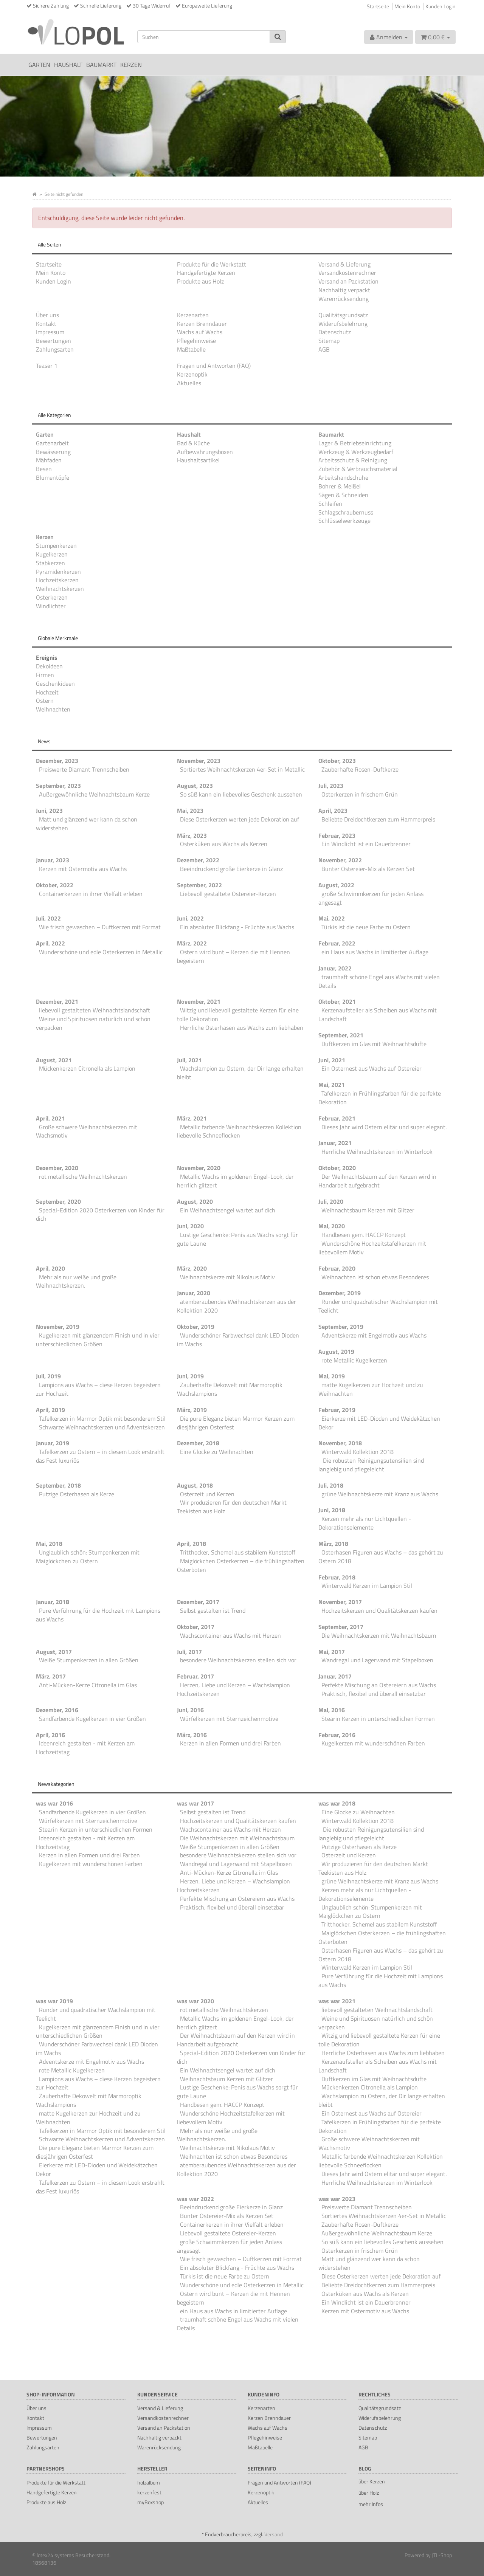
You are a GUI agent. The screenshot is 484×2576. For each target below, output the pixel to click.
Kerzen (131, 64)
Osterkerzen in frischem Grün (359, 794)
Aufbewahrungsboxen (205, 451)
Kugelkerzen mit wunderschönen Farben (373, 1743)
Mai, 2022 (331, 918)
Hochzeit (47, 692)
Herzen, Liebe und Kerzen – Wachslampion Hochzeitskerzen (233, 1689)
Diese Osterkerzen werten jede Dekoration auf (239, 819)
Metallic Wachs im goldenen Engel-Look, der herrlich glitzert (235, 1181)
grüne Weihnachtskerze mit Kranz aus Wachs (379, 1494)
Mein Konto (407, 6)
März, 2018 (333, 1543)
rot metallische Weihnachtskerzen (83, 1176)
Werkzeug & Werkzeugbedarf (355, 451)
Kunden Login (440, 6)
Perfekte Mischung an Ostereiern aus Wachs (378, 1684)
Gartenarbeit (52, 443)
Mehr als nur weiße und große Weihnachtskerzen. (76, 1281)
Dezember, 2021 (57, 1001)
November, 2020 (198, 1167)
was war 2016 (54, 1803)
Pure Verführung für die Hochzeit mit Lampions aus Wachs (98, 1615)
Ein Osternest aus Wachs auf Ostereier (371, 1068)
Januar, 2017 (335, 1676)
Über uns (47, 314)
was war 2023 (336, 2198)
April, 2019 (50, 1409)
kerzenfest (149, 2492)
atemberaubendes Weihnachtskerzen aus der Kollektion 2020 (236, 1306)
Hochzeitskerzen (57, 579)
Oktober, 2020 (337, 1167)
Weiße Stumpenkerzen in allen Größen (88, 1660)
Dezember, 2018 (198, 1443)
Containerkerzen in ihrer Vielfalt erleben (91, 893)
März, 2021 (192, 1118)
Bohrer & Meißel (339, 486)
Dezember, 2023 (57, 760)
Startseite (378, 6)
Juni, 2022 (190, 918)
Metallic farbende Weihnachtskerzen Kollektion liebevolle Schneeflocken (239, 1131)
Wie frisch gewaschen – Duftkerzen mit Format (100, 927)
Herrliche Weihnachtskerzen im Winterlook (377, 1151)
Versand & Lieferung (344, 264)
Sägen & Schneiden (343, 494)
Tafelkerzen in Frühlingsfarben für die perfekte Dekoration (379, 1098)
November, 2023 (198, 760)
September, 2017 (340, 1626)
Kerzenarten (193, 314)
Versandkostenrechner (347, 272)
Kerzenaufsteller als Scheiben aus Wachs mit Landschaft (377, 1014)
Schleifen (330, 503)
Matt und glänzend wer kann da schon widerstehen (86, 823)
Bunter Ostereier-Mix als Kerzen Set (368, 868)
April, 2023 (332, 810)
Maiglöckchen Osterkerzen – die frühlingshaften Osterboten (240, 1565)
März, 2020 (192, 1268)
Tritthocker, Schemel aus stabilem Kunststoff (237, 1552)
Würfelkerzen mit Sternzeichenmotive (229, 1718)
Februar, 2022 (336, 943)
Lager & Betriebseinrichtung (354, 443)
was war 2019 (54, 2001)
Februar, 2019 (336, 1409)
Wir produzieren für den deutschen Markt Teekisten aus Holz (232, 1507)
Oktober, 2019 (195, 1326)
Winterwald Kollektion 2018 (357, 1451)
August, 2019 (336, 1351)
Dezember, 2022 (198, 860)
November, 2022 (340, 860)
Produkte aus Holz (200, 281)
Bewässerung (53, 451)
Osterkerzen (52, 597)
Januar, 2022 (335, 968)
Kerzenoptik (192, 374)
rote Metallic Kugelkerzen (354, 1360)
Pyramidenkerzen (58, 571)
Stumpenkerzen (56, 545)
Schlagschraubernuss (345, 512)
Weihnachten (53, 709)
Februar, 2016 (336, 1734)
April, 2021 (50, 1118)
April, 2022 (50, 943)
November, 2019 (57, 1326)
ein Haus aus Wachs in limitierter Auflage (374, 951)
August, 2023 (195, 785)
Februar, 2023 (336, 835)
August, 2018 (195, 1485)
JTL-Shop (442, 2555)
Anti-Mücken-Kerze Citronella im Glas (88, 1684)
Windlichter (51, 606)
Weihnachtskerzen (60, 588)
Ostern (45, 700)
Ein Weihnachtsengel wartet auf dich (227, 1210)
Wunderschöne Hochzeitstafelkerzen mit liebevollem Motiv (372, 1248)
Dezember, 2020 (57, 1167)
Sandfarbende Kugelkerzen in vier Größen (92, 1718)
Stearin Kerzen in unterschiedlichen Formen (378, 1718)
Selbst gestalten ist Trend (212, 1610)
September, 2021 (340, 1035)
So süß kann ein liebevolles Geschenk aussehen (241, 794)
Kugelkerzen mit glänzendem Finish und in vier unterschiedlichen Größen (98, 1339)
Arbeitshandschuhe (343, 477)
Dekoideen (49, 666)
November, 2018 (340, 1443)
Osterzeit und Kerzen (207, 1494)
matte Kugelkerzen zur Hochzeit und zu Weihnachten (370, 1389)
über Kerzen (371, 2481)
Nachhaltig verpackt (344, 289)
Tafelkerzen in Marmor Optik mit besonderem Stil (102, 1418)
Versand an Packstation (348, 281)
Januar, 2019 (52, 1443)
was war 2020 (195, 2001)
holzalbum (148, 2482)
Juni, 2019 (190, 1376)
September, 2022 (199, 885)
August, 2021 (54, 1060)
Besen (44, 468)
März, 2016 (192, 1734)
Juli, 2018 (330, 1485)
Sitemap (329, 340)
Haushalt (68, 64)
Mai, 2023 (190, 810)
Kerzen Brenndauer (202, 323)
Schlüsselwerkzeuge (344, 520)
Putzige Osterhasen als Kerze (76, 1494)
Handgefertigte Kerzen (206, 272)
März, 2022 (192, 943)
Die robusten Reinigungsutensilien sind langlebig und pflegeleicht (371, 1465)
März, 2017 (51, 1676)
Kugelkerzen (52, 554)
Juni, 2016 (190, 1709)
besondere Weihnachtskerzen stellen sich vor (238, 1660)
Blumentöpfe (52, 477)
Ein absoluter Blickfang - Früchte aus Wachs (237, 927)
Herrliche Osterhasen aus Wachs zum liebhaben (241, 1027)
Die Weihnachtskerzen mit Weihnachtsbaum (378, 1635)
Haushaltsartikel (198, 460)
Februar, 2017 (195, 1676)
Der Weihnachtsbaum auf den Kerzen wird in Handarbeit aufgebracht (377, 1181)
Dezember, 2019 (339, 1292)
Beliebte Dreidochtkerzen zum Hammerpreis (378, 819)
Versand (273, 2534)
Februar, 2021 (336, 1118)
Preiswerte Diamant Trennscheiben (84, 769)
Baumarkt (101, 64)
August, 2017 (54, 1651)
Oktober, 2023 (337, 760)
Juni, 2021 (331, 1060)
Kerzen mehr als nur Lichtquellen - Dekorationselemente (364, 1523)
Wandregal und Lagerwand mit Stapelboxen (377, 1660)
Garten (39, 64)
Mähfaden (49, 460)
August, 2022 (336, 885)
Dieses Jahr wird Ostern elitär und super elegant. (384, 1126)
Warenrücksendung (343, 298)
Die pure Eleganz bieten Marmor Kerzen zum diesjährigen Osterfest (236, 1423)
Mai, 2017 (331, 1651)
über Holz (368, 2493)
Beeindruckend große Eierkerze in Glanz (231, 868)
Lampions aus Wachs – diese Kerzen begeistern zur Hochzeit (98, 1389)
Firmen (45, 674)
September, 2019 (340, 1326)
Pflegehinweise (196, 340)
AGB (324, 349)
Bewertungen (53, 340)
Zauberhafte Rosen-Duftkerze (360, 769)
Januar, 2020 (193, 1292)
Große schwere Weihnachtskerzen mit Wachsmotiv (86, 1131)
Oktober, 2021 (337, 1001)
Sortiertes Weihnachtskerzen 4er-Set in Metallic (242, 769)
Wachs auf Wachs (199, 331)
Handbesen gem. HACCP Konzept (363, 1234)
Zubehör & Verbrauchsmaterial (357, 468)
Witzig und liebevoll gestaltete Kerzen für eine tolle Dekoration (238, 1014)
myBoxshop (150, 2502)
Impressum (50, 331)
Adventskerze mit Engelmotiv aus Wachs (374, 1335)
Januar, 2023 (52, 860)
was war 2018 (336, 1803)
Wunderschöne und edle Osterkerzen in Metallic (101, 951)
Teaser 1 (46, 365)
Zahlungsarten (55, 349)
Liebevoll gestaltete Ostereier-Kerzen (228, 893)
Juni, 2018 (331, 1509)
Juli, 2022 (48, 918)
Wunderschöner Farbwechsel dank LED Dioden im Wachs (238, 1339)
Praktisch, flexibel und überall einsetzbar (373, 1693)
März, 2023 (192, 835)
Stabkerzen (50, 562)
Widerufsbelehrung (343, 323)
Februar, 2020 (336, 1268)
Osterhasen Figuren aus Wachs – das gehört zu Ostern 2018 (380, 1556)
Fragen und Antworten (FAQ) (214, 365)
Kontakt (46, 323)
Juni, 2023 (49, 810)
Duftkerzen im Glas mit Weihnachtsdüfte (374, 1043)
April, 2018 (191, 1543)
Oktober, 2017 (195, 1626)
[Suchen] (203, 36)
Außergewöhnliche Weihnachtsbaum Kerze (94, 794)
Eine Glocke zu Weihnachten (216, 1451)
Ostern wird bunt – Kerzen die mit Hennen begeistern (233, 956)
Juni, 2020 (190, 1226)
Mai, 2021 (331, 1084)
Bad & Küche (193, 443)
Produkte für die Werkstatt (211, 264)
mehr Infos (370, 2504)
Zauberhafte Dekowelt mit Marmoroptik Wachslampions (229, 1389)
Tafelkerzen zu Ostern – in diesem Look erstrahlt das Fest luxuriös (100, 1456)
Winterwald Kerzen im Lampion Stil (366, 1585)
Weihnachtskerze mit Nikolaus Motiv (227, 1277)
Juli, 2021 (189, 1060)
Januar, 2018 (52, 1601)
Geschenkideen (55, 683)
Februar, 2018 (336, 1577)
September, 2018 (58, 1485)
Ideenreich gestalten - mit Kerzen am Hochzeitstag (85, 1747)
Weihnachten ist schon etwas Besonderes (375, 1277)
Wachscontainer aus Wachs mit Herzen (230, 1635)
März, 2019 (192, 1409)
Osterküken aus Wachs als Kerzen (223, 843)
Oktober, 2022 (54, 885)
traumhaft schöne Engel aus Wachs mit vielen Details (379, 981)
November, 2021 (198, 1001)
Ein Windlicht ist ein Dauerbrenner (366, 843)
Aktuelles (189, 382)
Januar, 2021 (335, 1142)
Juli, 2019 (48, 1376)
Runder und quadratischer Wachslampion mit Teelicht (378, 1306)
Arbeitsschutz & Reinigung (352, 460)
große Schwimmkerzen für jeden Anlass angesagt (371, 898)
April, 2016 (50, 1734)
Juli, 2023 (330, 785)
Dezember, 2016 (57, 1709)
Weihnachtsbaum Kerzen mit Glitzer (367, 1210)
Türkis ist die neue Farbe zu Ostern (366, 927)
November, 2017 (340, 1601)
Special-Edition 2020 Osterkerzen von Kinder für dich (100, 1214)
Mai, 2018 (49, 1543)
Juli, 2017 (189, 1651)
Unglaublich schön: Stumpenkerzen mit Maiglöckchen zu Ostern (88, 1556)
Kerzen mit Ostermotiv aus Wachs (83, 868)
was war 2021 (336, 2001)
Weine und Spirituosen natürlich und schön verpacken (93, 1023)
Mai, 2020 (331, 1226)
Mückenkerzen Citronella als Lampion (87, 1068)
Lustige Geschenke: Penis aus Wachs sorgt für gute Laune (237, 1239)
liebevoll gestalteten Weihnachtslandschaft (94, 1010)
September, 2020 (58, 1201)
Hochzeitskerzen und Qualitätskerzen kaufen (379, 1610)
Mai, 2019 (331, 1376)
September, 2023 (58, 785)
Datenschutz (334, 331)
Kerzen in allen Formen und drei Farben (230, 1743)
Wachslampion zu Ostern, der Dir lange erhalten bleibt (240, 1073)
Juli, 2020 (330, 1201)
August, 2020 (195, 1201)
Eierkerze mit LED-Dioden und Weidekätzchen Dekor (379, 1423)
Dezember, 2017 (198, 1601)
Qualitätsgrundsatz (343, 314)
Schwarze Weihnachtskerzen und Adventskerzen (102, 1427)
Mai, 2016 (331, 1709)
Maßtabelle (191, 349)
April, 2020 (50, 1268)
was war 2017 (195, 1803)
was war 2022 (195, 2198)
